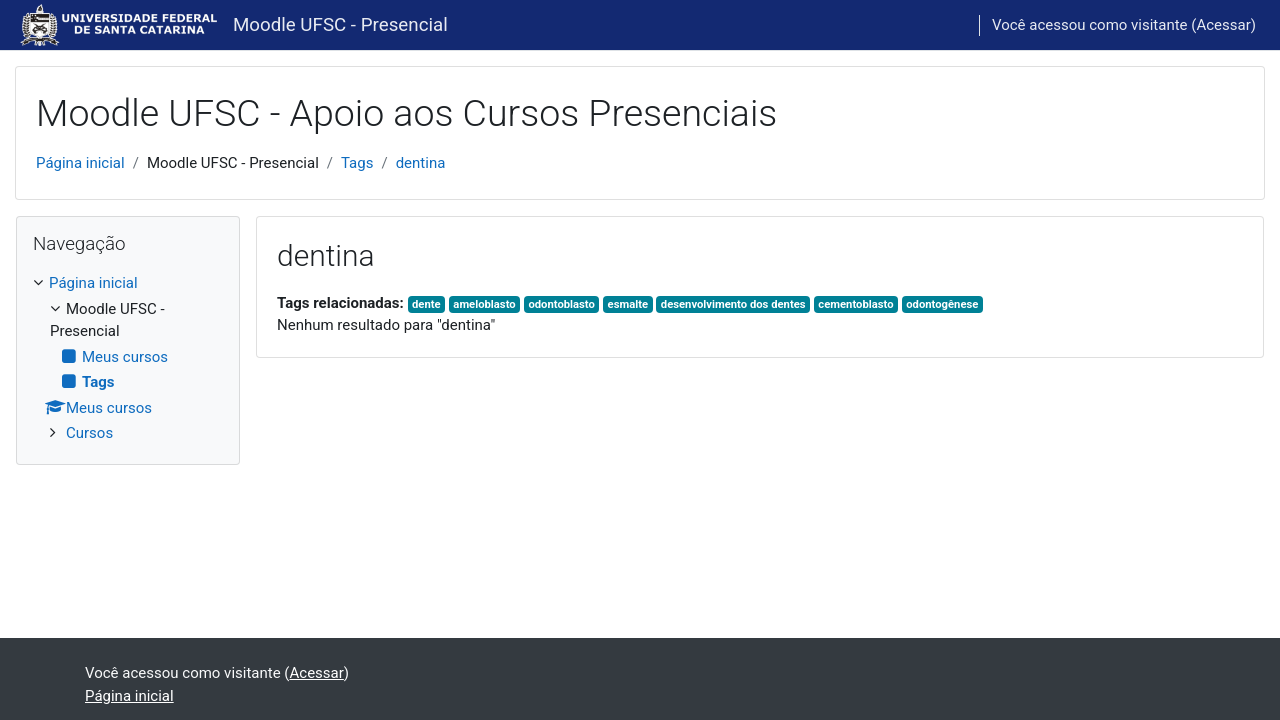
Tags (357, 163)
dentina (421, 163)
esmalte (628, 304)
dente (426, 304)
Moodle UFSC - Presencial (340, 25)
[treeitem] (128, 358)
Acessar (1223, 25)
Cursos (89, 433)
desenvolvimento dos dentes (733, 304)
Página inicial (80, 163)
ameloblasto (484, 304)
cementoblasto (855, 304)
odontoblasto (561, 304)
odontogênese (942, 304)
